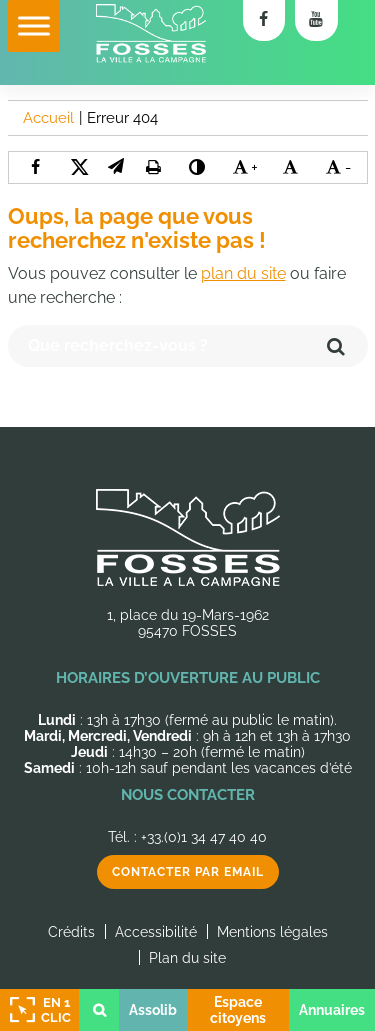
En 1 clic (38, 1010)
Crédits (71, 932)
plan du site (243, 273)
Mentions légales (272, 932)
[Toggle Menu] (34, 25)
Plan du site (187, 958)
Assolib (153, 1010)
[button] (116, 166)
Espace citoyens (238, 1010)
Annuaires (332, 1010)
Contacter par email (188, 872)
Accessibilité (156, 932)
